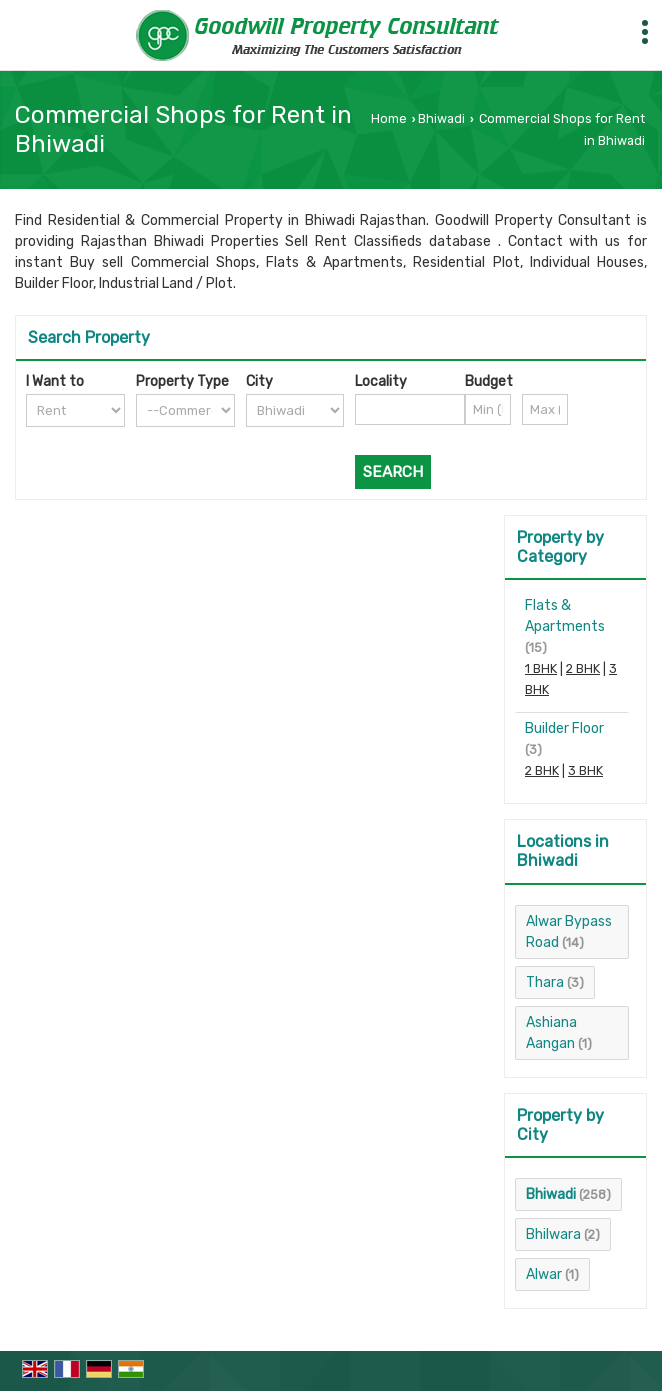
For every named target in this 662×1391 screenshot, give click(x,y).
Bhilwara (553, 1234)
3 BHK (585, 770)
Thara (545, 982)
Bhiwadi (441, 118)
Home (389, 118)
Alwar (544, 1274)
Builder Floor (564, 728)
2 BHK (583, 668)
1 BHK (541, 668)
